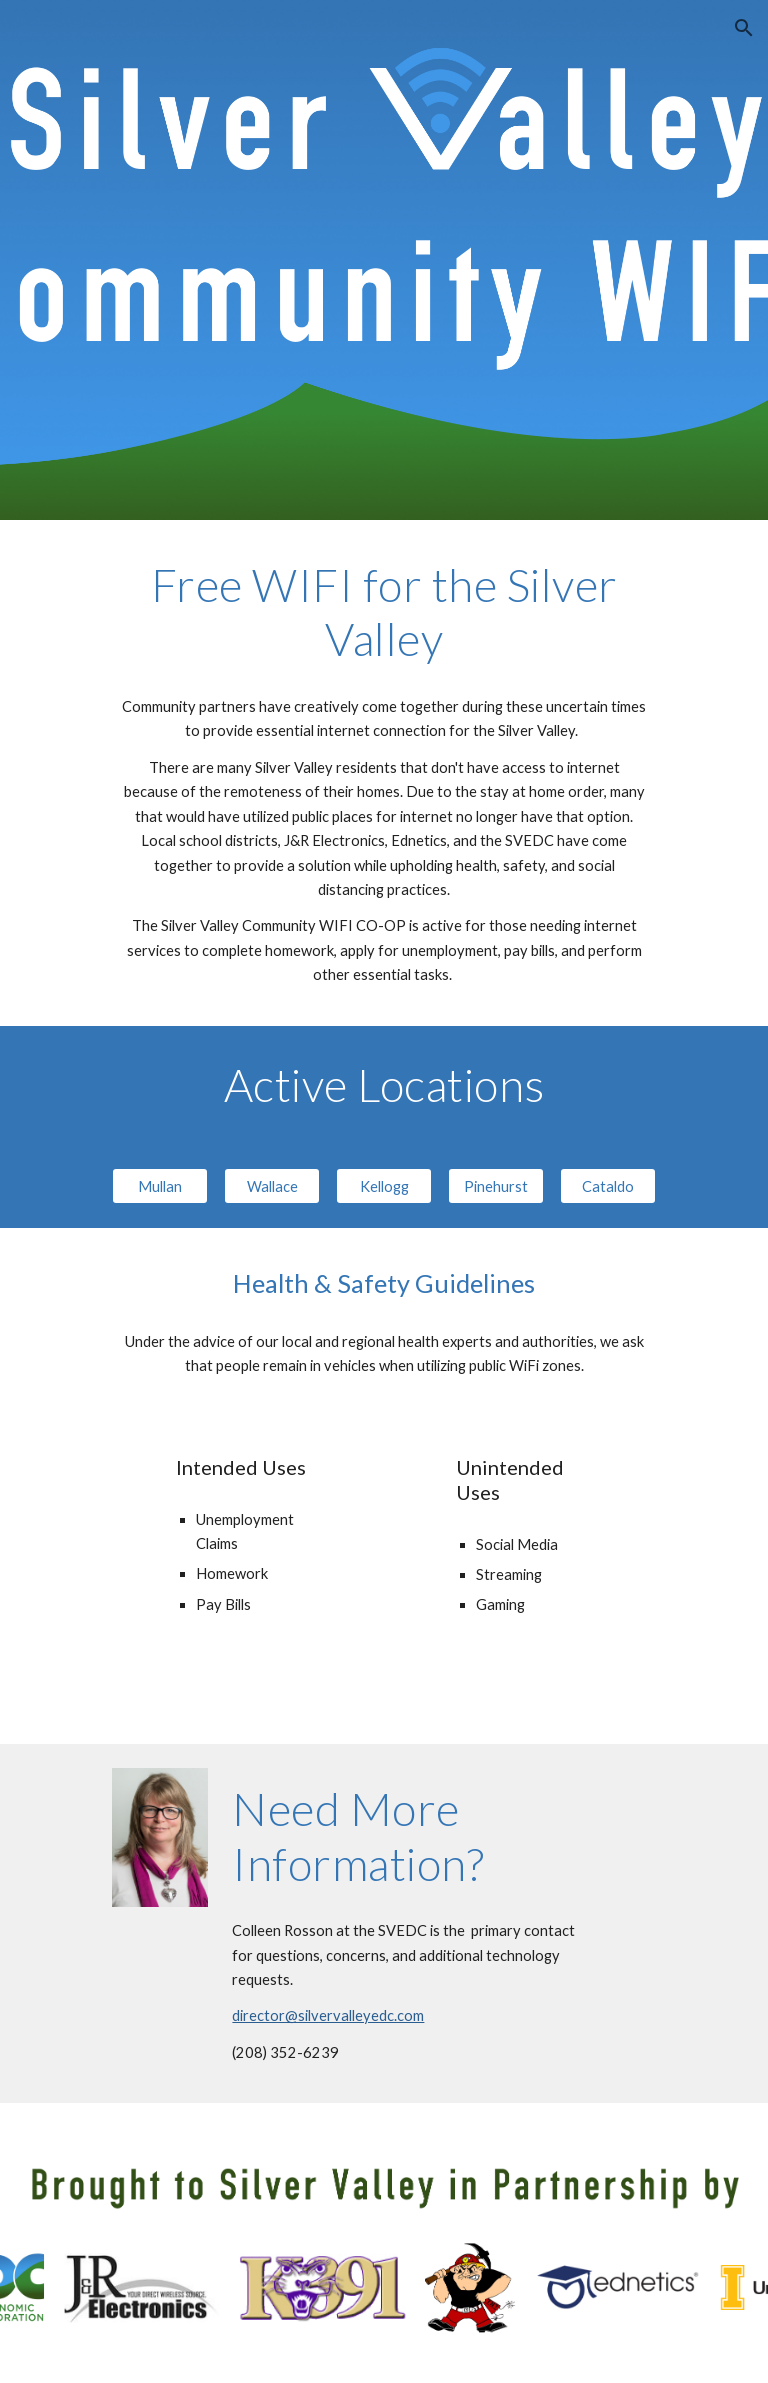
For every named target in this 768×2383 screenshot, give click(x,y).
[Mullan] (159, 1186)
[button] (744, 28)
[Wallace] (271, 1186)
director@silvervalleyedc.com (328, 2015)
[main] (383, 612)
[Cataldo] (607, 1186)
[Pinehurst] (495, 1186)
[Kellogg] (383, 1186)
